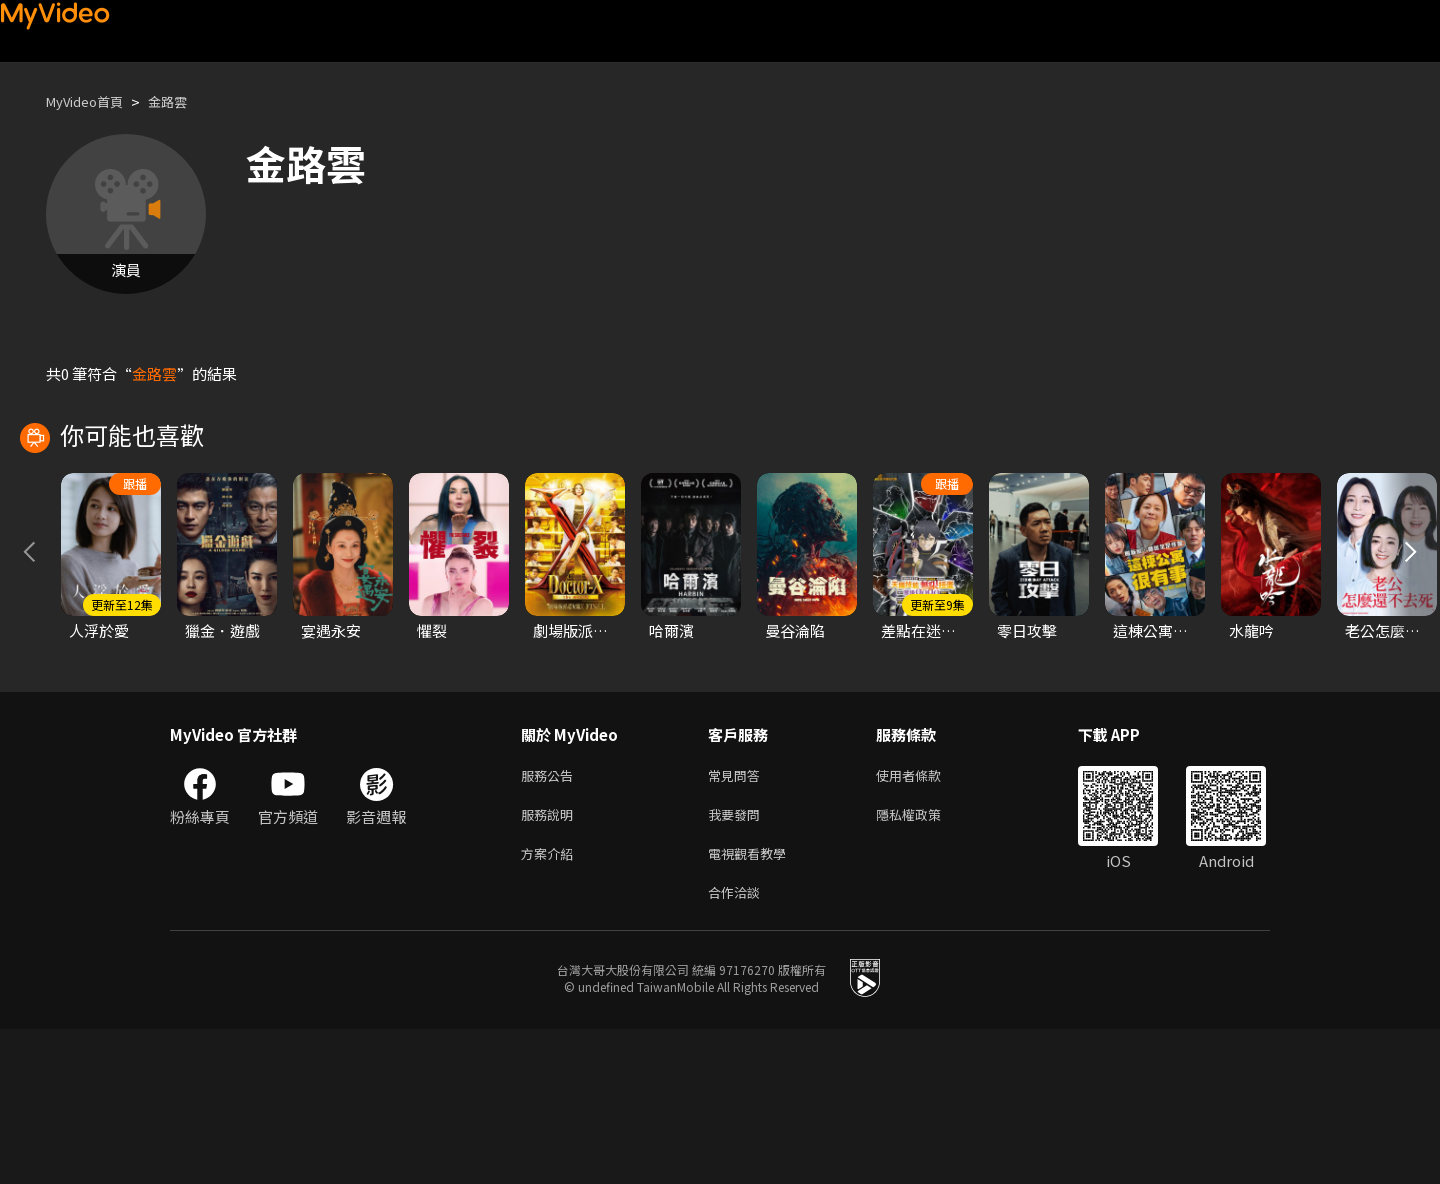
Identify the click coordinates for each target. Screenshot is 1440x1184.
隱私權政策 (925, 961)
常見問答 (738, 919)
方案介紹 (551, 1003)
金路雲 (184, 101)
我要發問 (738, 961)
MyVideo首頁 (91, 101)
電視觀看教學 (753, 1003)
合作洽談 (738, 1045)
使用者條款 (925, 919)
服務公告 (551, 919)
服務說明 (551, 961)
